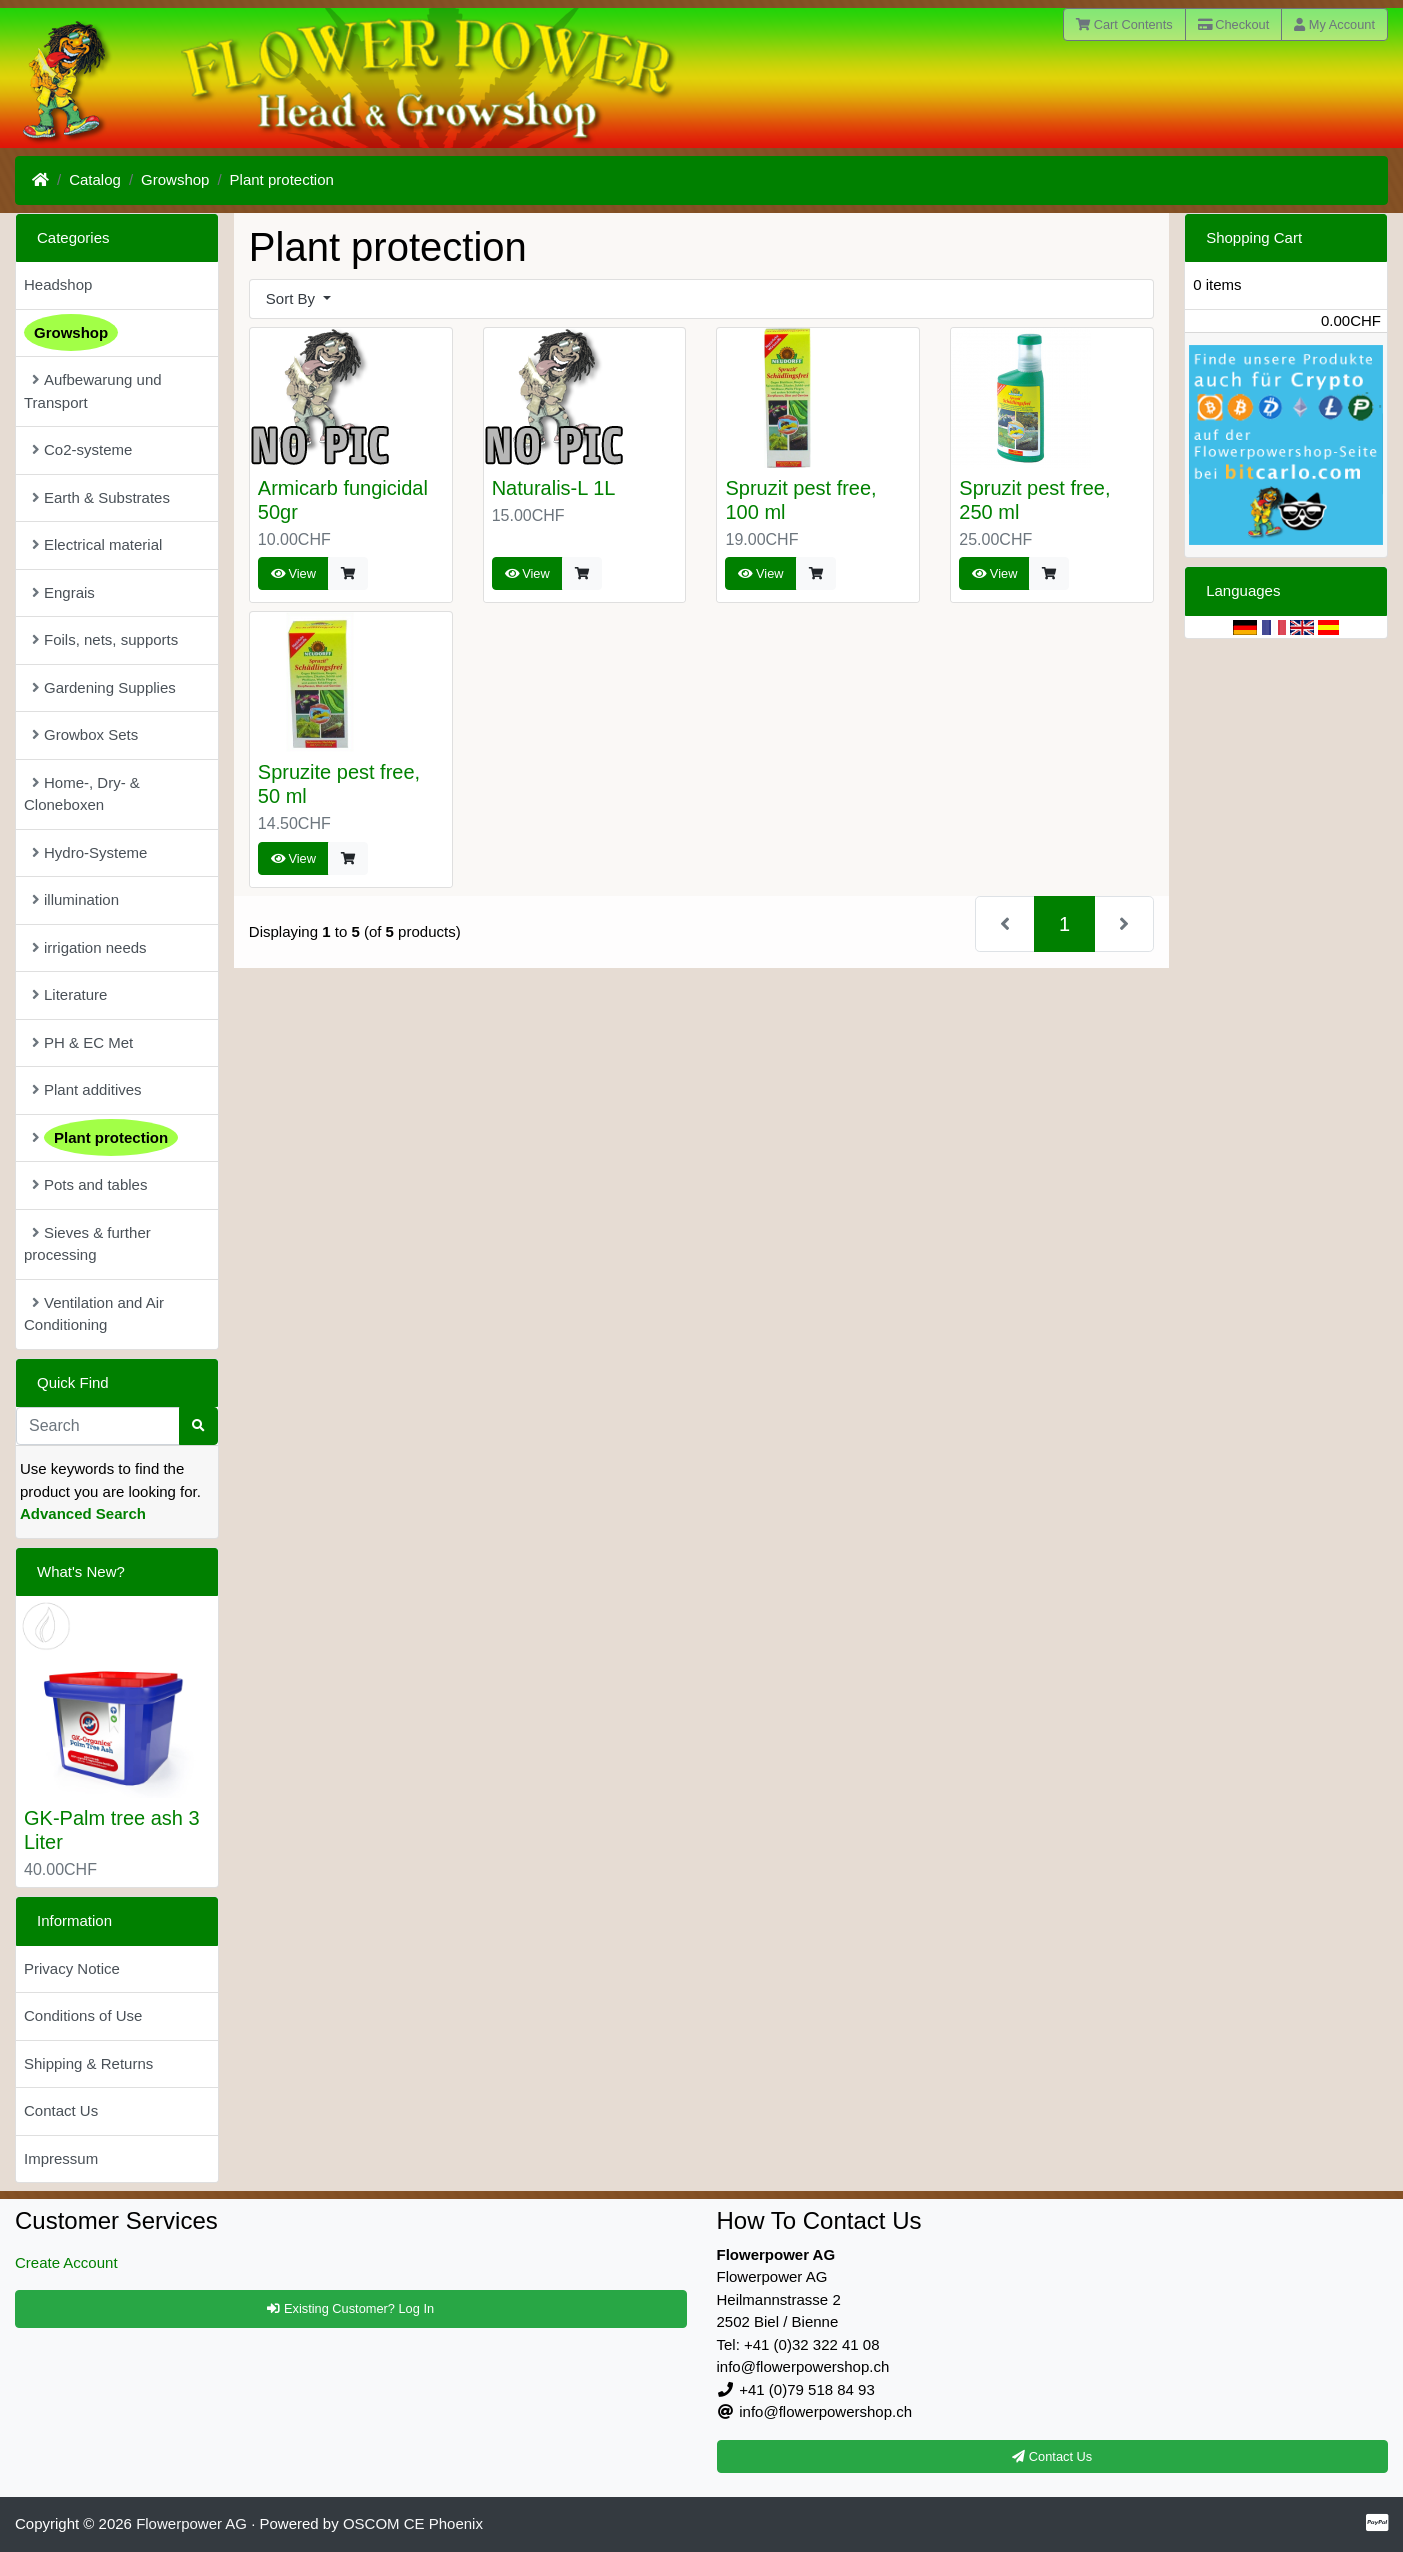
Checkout (1234, 24)
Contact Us (61, 2110)
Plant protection (282, 179)
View (293, 573)
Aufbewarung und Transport (93, 391)
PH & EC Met (82, 1042)
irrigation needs (89, 947)
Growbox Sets (85, 734)
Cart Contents (1124, 24)
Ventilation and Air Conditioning (94, 1314)
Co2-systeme (82, 449)
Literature (69, 994)
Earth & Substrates (101, 497)
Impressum (61, 2158)
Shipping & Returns (88, 2063)
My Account (1334, 24)
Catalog (95, 179)
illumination (75, 899)
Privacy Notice (72, 1968)
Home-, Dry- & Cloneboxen (82, 794)
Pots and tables (89, 1184)
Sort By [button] (292, 298)
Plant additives (87, 1089)
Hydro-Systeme (89, 852)
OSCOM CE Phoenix (413, 2523)
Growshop (175, 179)
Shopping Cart (1254, 237)
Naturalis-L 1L (554, 488)
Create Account (66, 2262)
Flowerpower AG (191, 2523)
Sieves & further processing (87, 1244)
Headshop (58, 284)
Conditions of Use (83, 2015)
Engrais (63, 592)
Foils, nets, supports (105, 639)
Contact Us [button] (1052, 2456)
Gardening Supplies (104, 687)
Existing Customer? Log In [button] (350, 2308)
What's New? (81, 1571)
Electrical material (97, 544)
